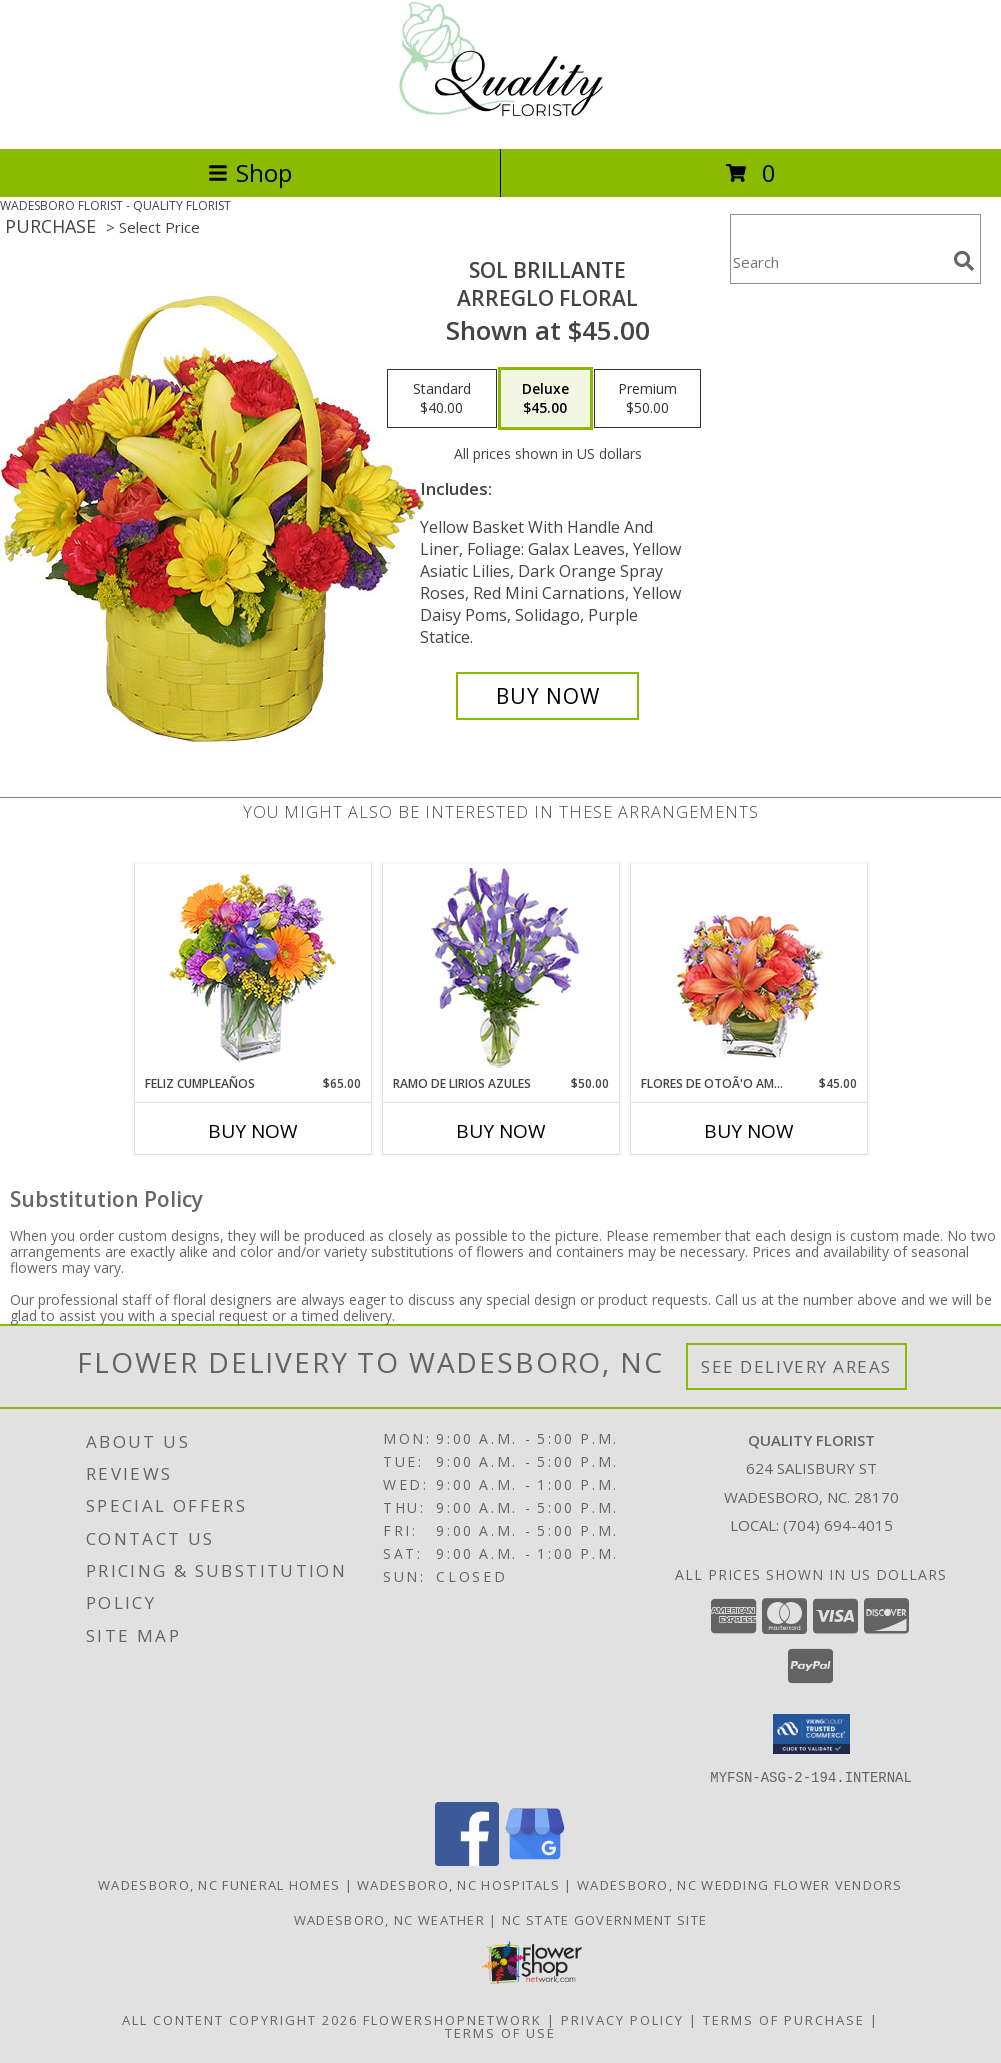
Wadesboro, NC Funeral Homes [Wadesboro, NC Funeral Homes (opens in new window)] (219, 1884)
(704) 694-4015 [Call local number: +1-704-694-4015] (838, 1525)
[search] (964, 261)
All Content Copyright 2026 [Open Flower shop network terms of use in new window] (240, 2019)
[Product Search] (838, 261)
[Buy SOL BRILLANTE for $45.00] (547, 696)
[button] (811, 1734)
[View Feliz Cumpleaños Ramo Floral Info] (252, 969)
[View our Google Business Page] (535, 1859)
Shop (250, 172)
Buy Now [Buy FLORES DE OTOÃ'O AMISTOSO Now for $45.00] (749, 1131)
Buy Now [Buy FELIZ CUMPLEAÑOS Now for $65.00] (253, 1131)
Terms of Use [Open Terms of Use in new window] (500, 2032)
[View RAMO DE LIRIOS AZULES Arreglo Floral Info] (500, 969)
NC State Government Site (604, 1919)
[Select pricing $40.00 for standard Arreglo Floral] (442, 399)
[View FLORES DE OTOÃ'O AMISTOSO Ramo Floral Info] (748, 969)
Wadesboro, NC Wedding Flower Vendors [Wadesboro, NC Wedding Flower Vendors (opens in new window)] (740, 1884)
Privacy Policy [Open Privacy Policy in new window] (622, 2019)
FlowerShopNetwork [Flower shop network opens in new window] (452, 2019)
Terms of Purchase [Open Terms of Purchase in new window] (784, 2019)
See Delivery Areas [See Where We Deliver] (796, 1366)
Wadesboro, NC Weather (389, 1919)
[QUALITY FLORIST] (500, 119)
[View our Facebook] (467, 1859)
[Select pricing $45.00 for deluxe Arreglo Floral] (545, 399)
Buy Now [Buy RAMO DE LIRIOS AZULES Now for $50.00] (501, 1131)
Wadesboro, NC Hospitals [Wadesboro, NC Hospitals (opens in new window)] (458, 1884)
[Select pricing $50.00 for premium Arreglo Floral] (647, 399)
